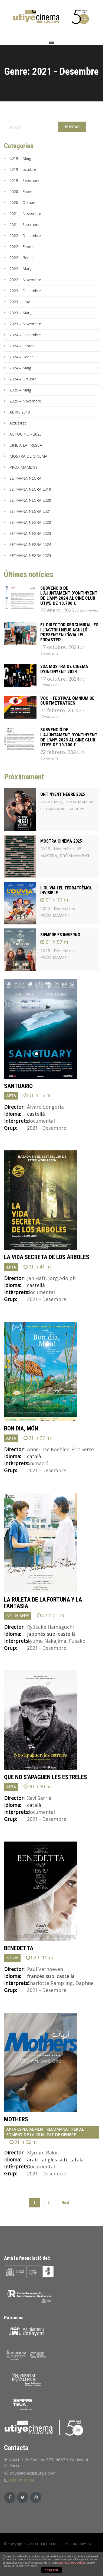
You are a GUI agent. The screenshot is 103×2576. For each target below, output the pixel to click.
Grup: (10, 1128)
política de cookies (72, 2562)
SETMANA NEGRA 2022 (30, 522)
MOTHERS (16, 2119)
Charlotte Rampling (50, 1983)
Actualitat (17, 423)
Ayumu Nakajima (46, 1641)
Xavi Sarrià (39, 1798)
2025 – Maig (20, 390)
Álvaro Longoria (45, 1107)
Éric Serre (82, 1449)
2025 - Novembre (57, 848)
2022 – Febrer (21, 246)
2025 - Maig (51, 801)
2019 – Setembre (24, 180)
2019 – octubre (22, 169)
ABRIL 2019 (19, 412)
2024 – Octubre (22, 378)
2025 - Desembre (57, 908)
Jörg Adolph (62, 1278)
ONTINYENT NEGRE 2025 (62, 794)
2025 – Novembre (25, 401)
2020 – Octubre (22, 202)
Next (65, 2202)
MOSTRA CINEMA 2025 (61, 841)
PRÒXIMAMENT (23, 467)
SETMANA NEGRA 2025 (30, 555)
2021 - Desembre (46, 1128)
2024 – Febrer (21, 345)
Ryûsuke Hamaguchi (50, 1627)
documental (41, 1121)
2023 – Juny (19, 301)
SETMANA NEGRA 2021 (30, 511)
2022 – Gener (21, 257)
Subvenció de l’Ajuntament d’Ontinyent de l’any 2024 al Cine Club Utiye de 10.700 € (68, 595)
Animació (37, 1463)
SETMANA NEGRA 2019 (30, 489)
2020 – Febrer (21, 191)
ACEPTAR (51, 2570)
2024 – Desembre (25, 334)
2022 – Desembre (25, 235)
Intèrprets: (15, 1121)
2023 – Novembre (25, 323)
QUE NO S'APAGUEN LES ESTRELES (45, 1777)
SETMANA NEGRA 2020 (30, 500)
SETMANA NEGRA (25, 478)
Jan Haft (36, 1278)
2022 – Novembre (25, 279)
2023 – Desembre (25, 290)
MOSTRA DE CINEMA (28, 456)
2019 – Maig (20, 158)
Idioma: (12, 1114)
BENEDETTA (18, 1948)
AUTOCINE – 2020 (25, 434)
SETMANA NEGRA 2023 (30, 533)
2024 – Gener (21, 356)
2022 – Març (20, 268)
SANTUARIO (18, 1086)
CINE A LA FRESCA (25, 445)
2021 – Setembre (24, 224)
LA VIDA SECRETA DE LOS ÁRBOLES (46, 1257)
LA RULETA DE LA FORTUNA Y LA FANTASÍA (43, 1602)
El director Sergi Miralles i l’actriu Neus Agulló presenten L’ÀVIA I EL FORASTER (69, 632)
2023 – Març (20, 312)
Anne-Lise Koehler (48, 1449)
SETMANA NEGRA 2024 (30, 544)
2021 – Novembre (25, 213)
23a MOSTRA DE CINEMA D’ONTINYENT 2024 (64, 669)
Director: (14, 1107)
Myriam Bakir (42, 2152)
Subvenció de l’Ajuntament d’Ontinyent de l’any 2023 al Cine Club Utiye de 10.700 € (68, 737)
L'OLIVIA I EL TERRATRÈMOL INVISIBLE (66, 890)
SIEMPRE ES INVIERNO (60, 934)
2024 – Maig (20, 367)
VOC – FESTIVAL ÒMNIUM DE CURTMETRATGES (67, 700)
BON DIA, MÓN (21, 1428)
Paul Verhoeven (45, 1969)
